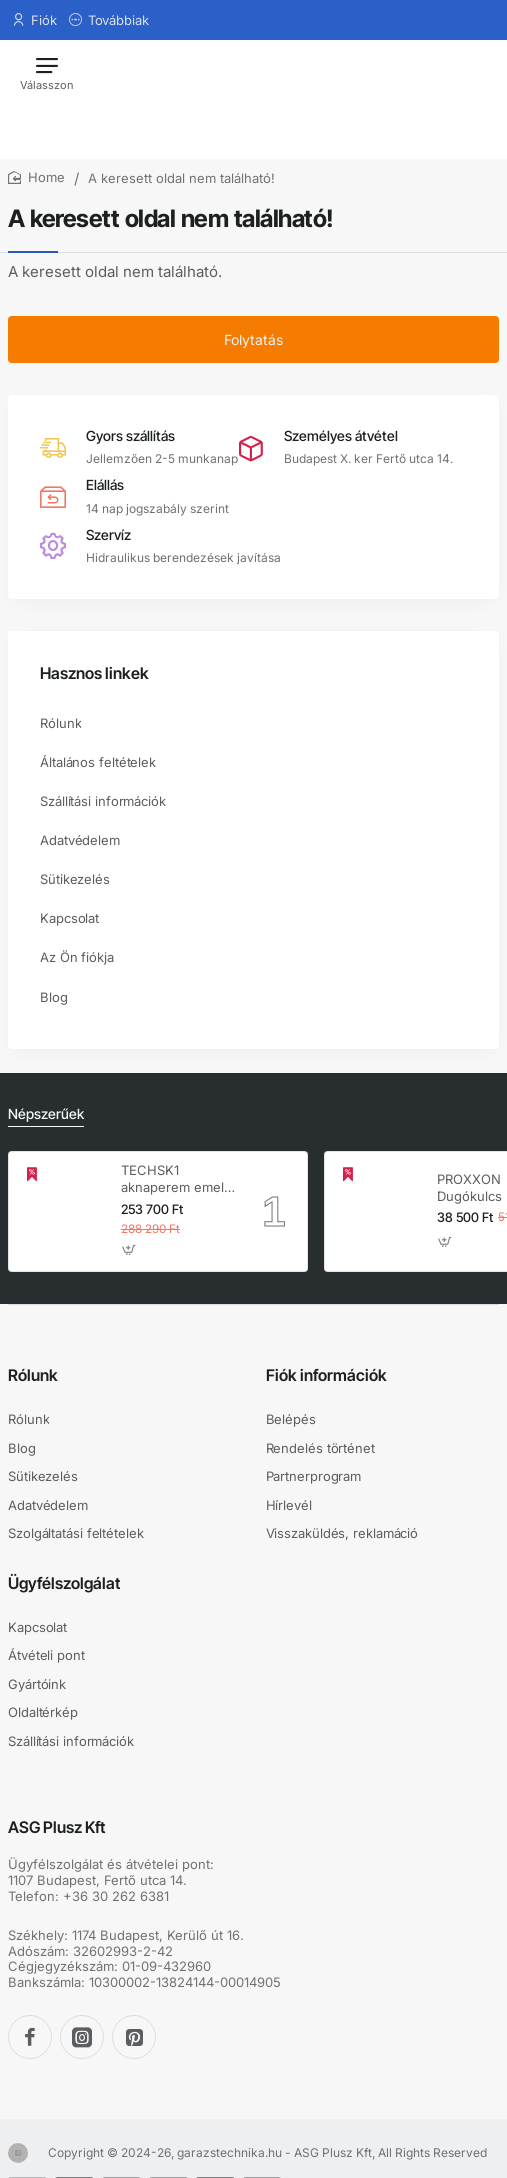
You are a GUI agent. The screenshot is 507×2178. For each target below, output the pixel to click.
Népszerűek (46, 1113)
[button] (129, 1250)
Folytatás (253, 339)
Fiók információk (326, 1375)
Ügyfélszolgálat (64, 1583)
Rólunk (33, 1375)
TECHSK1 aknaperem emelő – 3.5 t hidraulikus (176, 1179)
